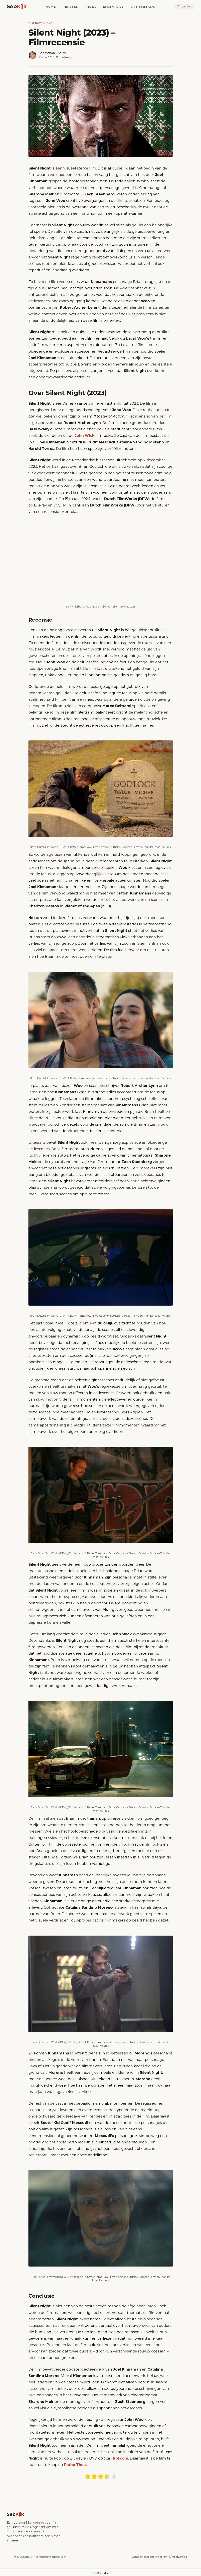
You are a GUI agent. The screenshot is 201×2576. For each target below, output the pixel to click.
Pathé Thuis (75, 2465)
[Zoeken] (184, 6)
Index (90, 6)
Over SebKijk (143, 6)
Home (50, 6)
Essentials (113, 6)
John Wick (84, 435)
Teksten (71, 6)
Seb (16, 6)
